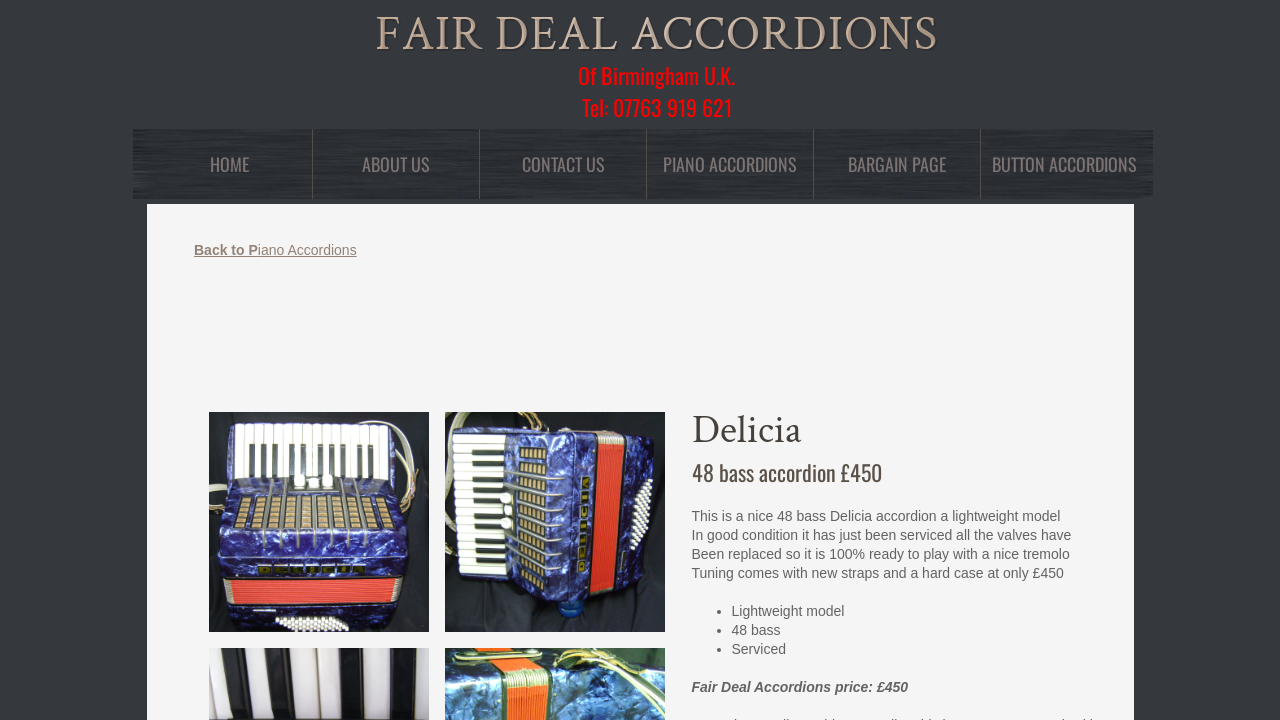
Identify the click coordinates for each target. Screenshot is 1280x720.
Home (229, 164)
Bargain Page (897, 164)
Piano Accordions (730, 164)
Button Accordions (1064, 164)
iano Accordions (275, 250)
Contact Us (563, 164)
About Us (396, 164)
